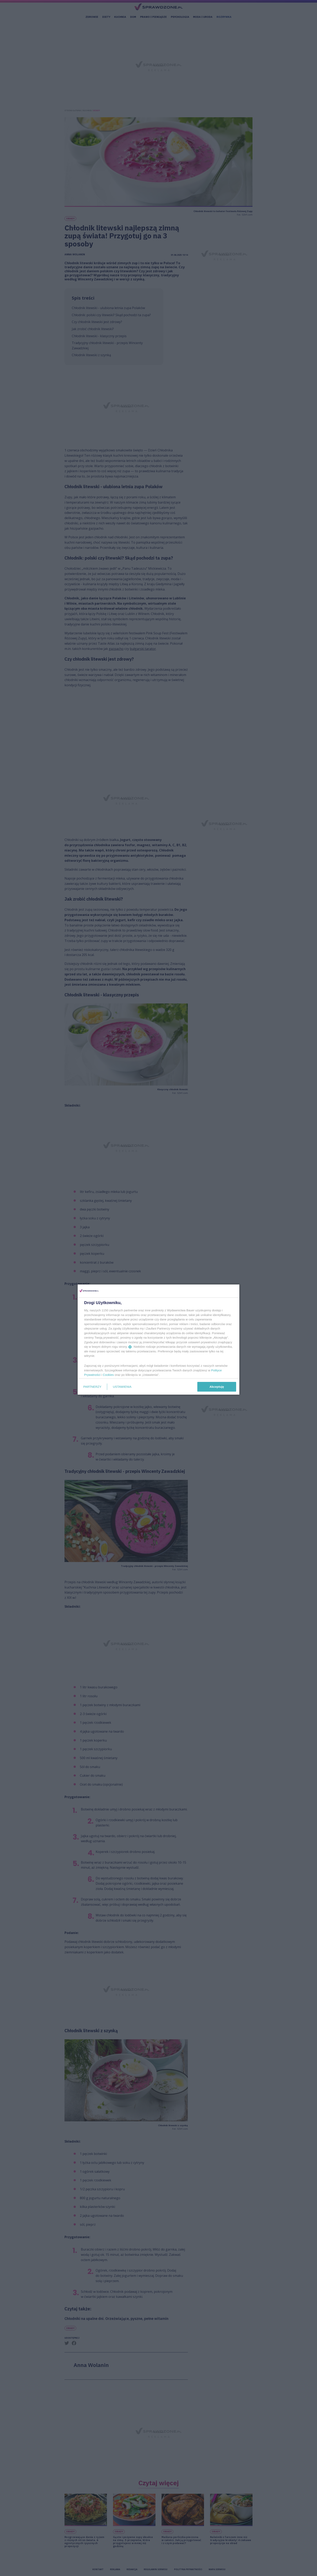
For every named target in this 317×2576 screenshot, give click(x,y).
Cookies (108, 1374)
